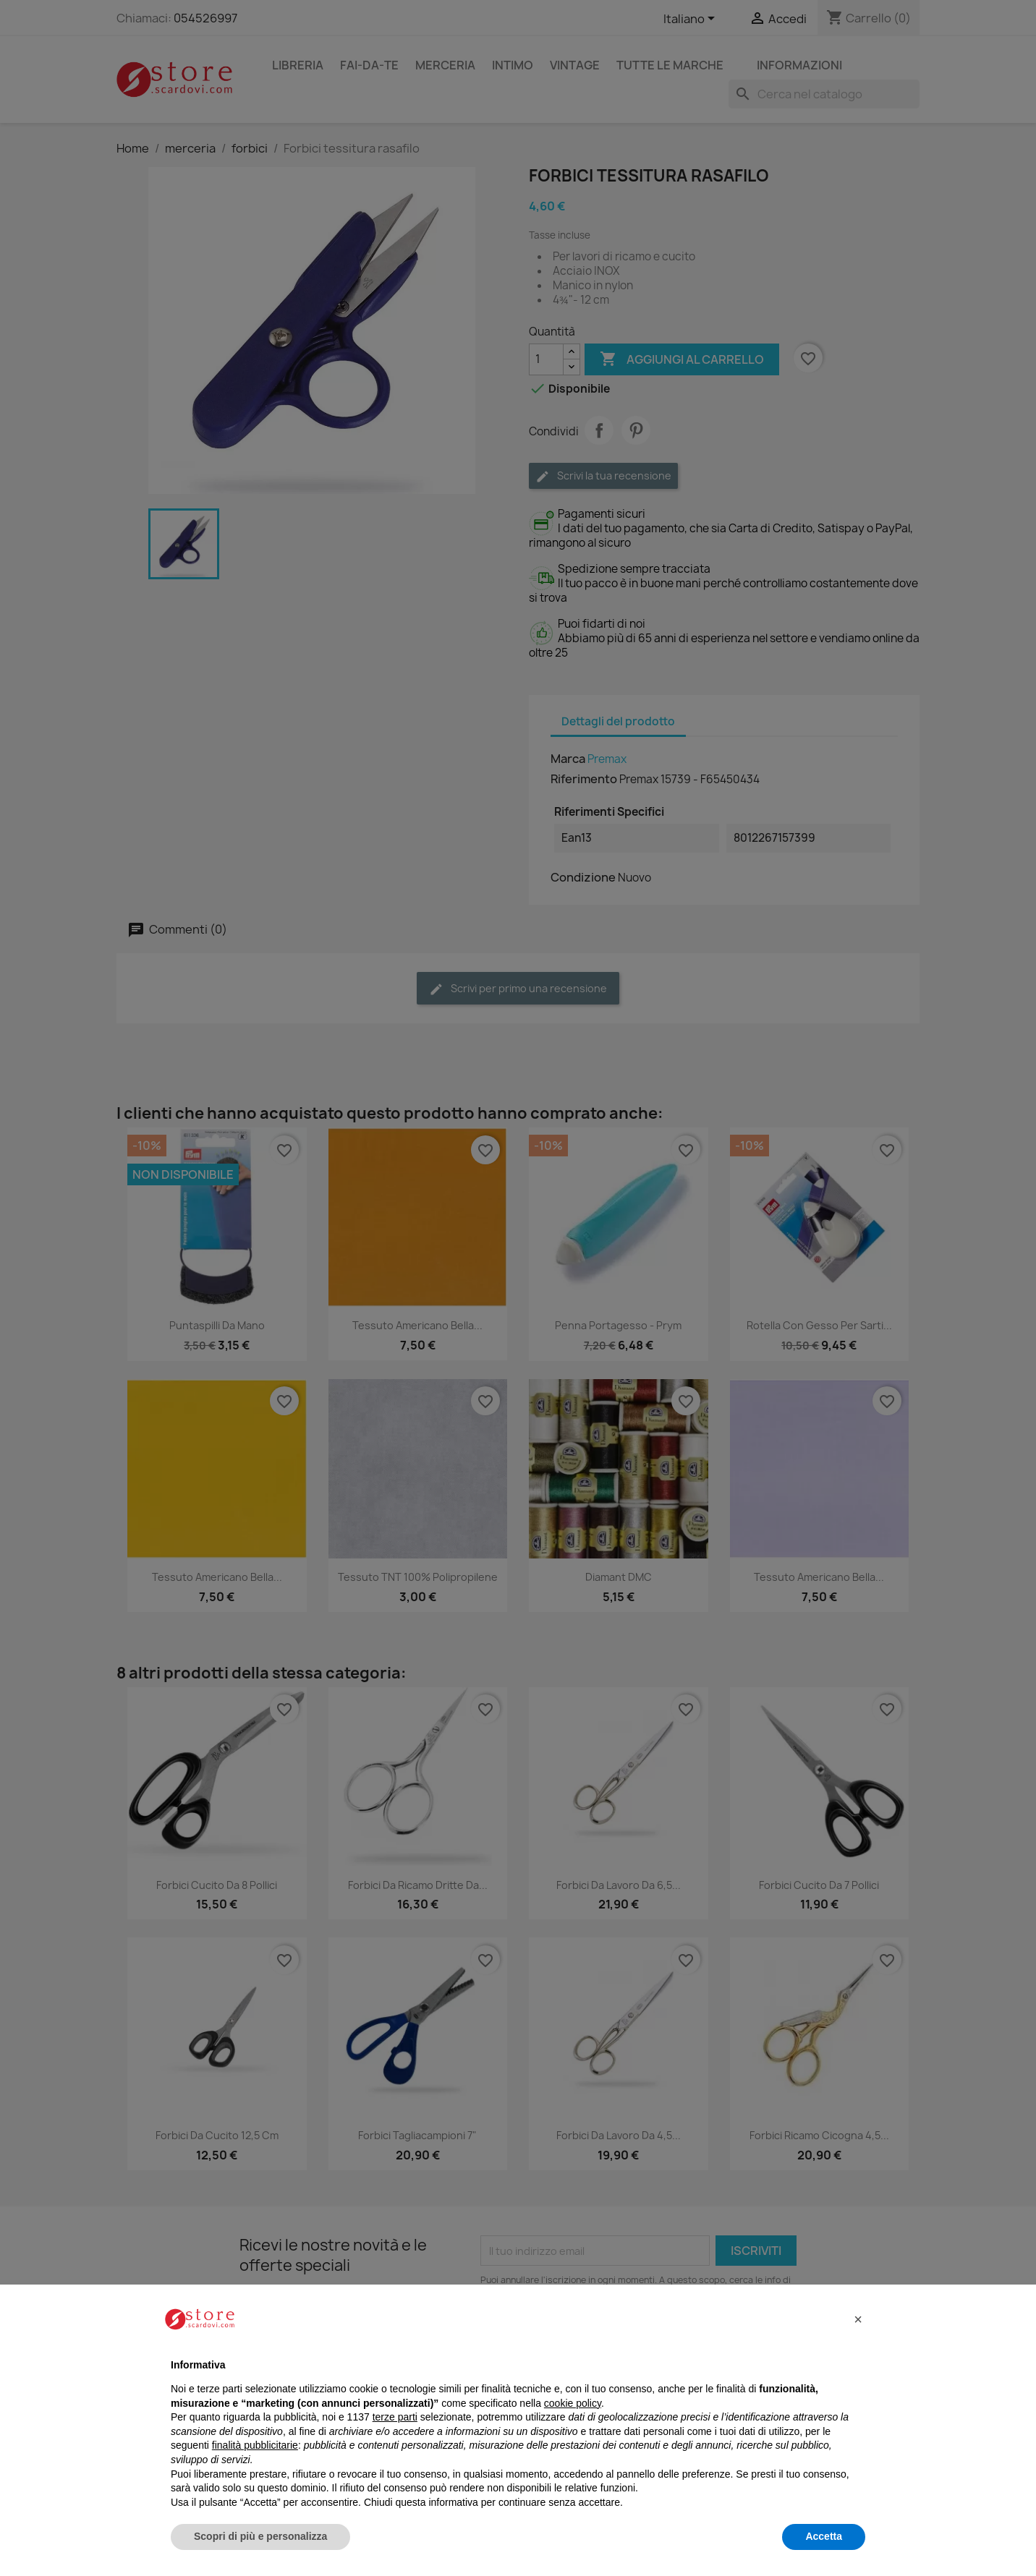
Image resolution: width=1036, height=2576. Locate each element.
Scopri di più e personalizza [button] (260, 2536)
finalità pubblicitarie (255, 2445)
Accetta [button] (823, 2536)
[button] (858, 2319)
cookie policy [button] (572, 2403)
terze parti (395, 2417)
